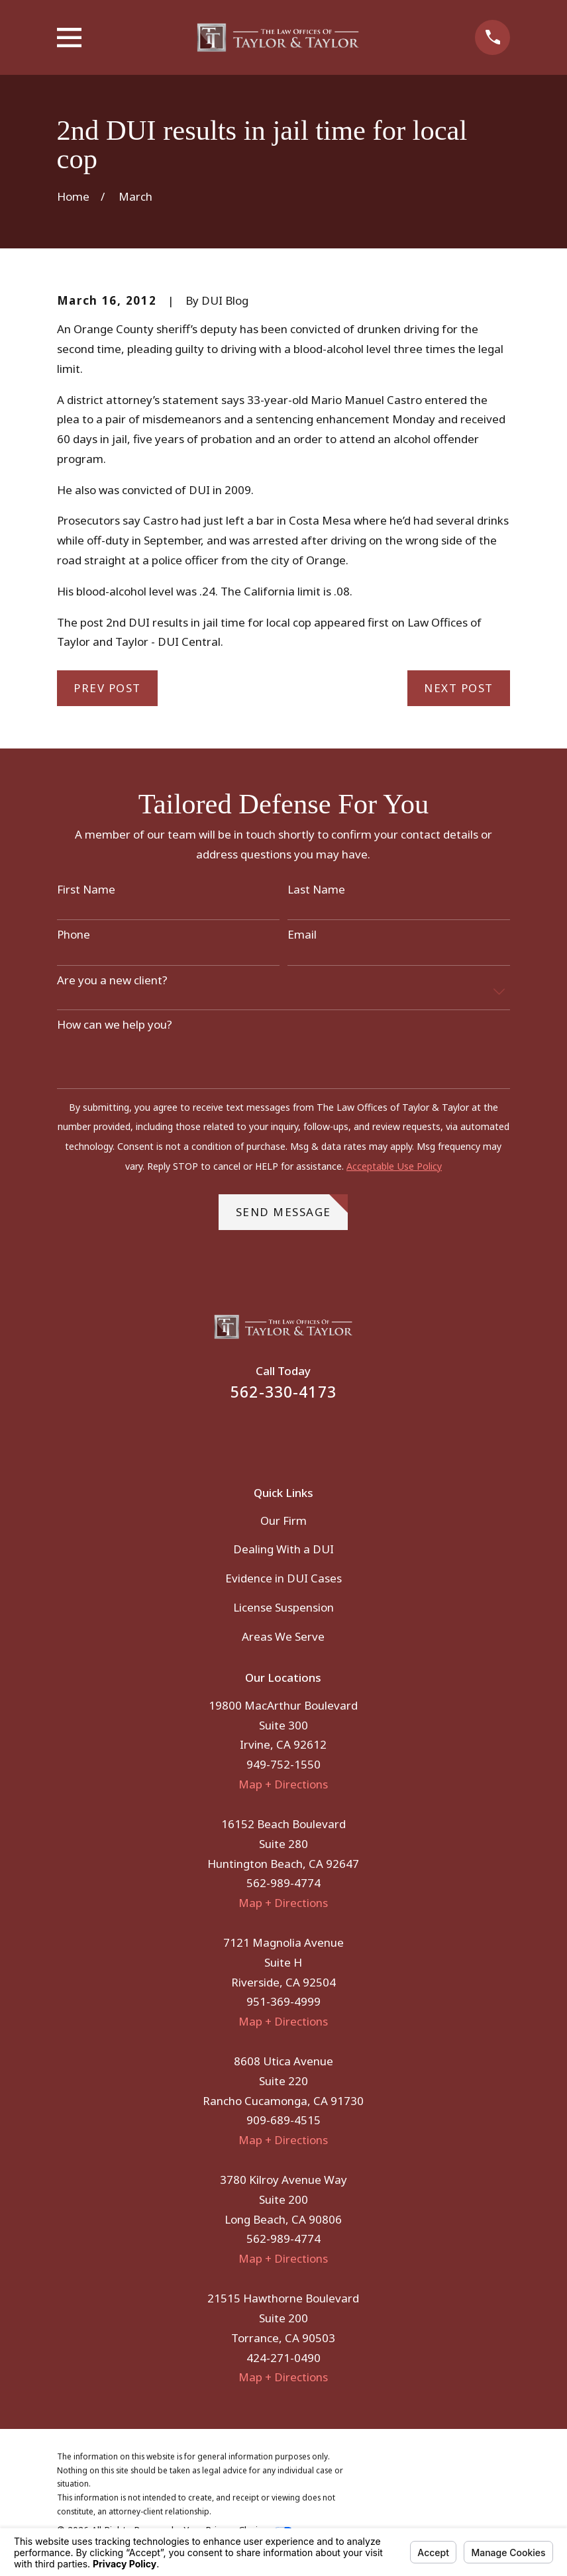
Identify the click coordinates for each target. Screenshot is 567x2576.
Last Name (316, 889)
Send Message (292, 1206)
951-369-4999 (283, 2001)
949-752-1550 (283, 1764)
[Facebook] (266, 1435)
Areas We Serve (283, 1636)
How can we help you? (114, 1024)
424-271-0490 (283, 2357)
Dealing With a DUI (283, 1549)
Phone (73, 934)
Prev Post (107, 688)
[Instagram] (301, 1435)
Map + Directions (283, 1784)
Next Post (458, 688)
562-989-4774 (283, 1882)
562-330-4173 (283, 1392)
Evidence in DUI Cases (283, 1578)
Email (302, 934)
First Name (86, 889)
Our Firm (283, 1520)
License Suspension (283, 1607)
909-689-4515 (283, 2120)
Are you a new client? (112, 980)
